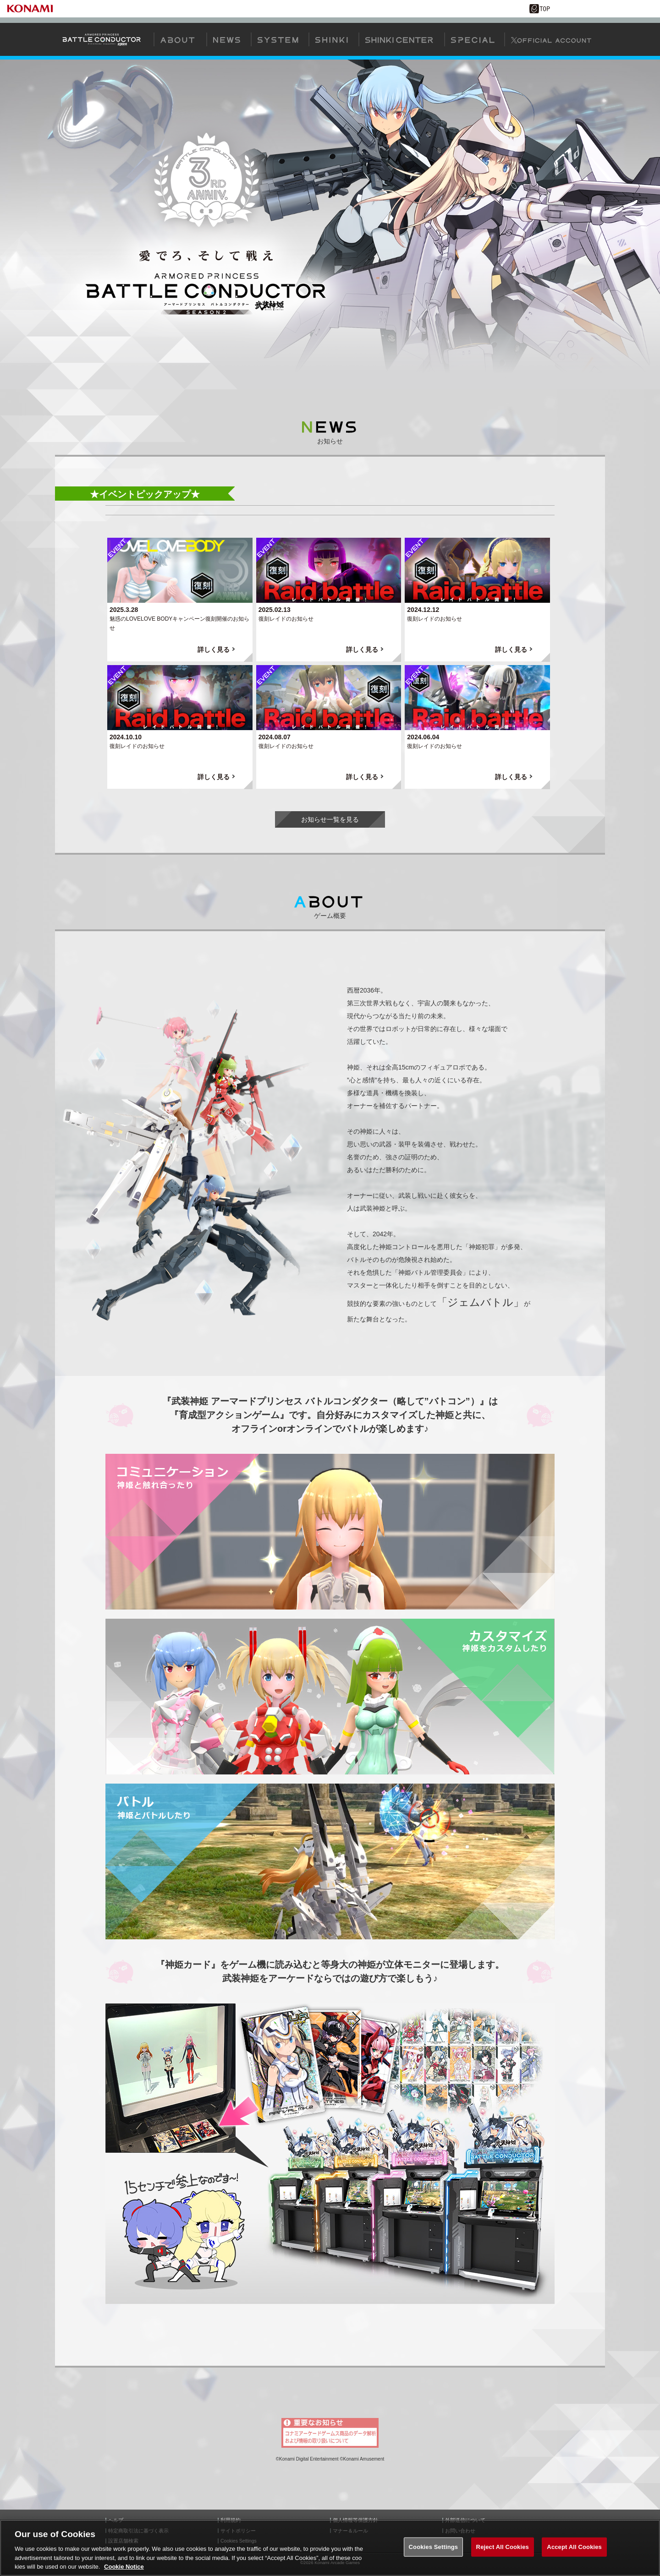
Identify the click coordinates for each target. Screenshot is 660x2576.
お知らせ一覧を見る (330, 819)
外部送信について (465, 2520)
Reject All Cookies (502, 2548)
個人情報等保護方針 (355, 2520)
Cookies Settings (433, 2548)
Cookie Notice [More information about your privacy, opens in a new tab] (124, 2568)
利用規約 (230, 2520)
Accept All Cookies (574, 2548)
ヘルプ (115, 2520)
